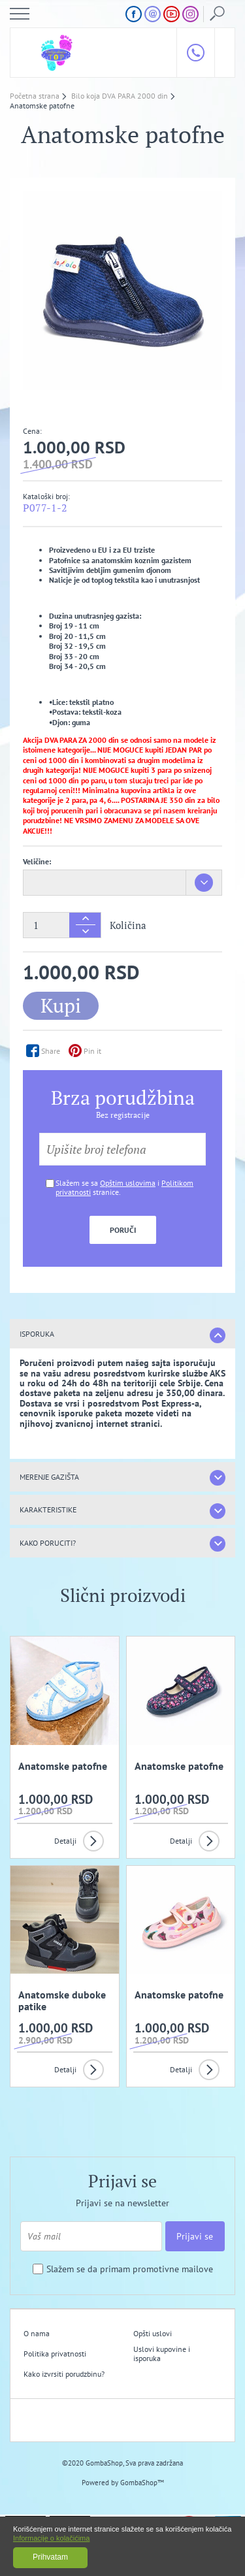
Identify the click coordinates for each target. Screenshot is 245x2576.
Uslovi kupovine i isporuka (161, 2353)
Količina (128, 925)
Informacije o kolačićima (51, 2538)
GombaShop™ (142, 2482)
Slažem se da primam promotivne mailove (129, 2269)
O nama (37, 2333)
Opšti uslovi (152, 2333)
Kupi (61, 1005)
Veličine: (37, 861)
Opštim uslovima (127, 1183)
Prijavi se (194, 2236)
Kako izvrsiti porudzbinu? (64, 2374)
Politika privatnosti (55, 2353)
